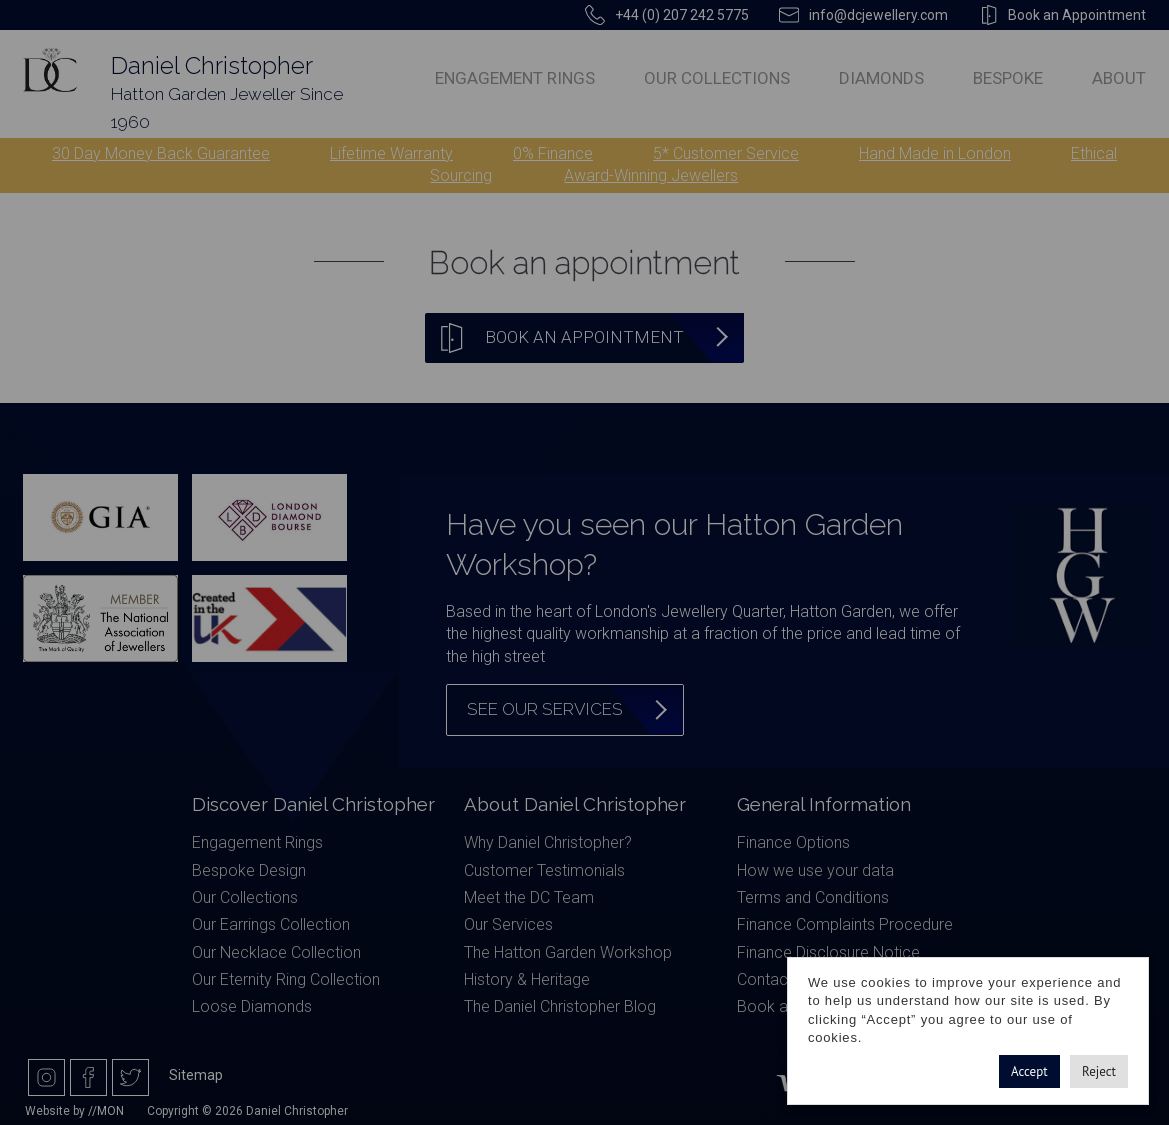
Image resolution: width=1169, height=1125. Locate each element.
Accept (1029, 1071)
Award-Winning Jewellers (651, 175)
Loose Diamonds (252, 1006)
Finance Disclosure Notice (828, 952)
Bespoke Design (249, 870)
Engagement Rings (515, 78)
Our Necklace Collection (276, 952)
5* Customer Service (726, 153)
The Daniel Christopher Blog (560, 1006)
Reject (1099, 1071)
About (1119, 78)
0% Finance (553, 153)
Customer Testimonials (544, 870)
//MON (106, 1111)
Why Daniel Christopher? (548, 842)
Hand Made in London (935, 153)
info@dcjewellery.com (878, 15)
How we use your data (815, 870)
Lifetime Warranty (391, 153)
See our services (545, 709)
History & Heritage (527, 979)
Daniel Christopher (212, 65)
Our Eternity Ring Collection (286, 979)
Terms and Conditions (813, 897)
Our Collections (717, 78)
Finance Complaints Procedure (845, 924)
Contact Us (776, 979)
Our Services (508, 924)
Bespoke (1008, 78)
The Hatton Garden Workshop (568, 952)
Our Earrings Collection (271, 924)
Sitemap (196, 1075)
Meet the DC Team (529, 897)
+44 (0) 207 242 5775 (682, 15)
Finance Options (793, 842)
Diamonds (881, 78)
